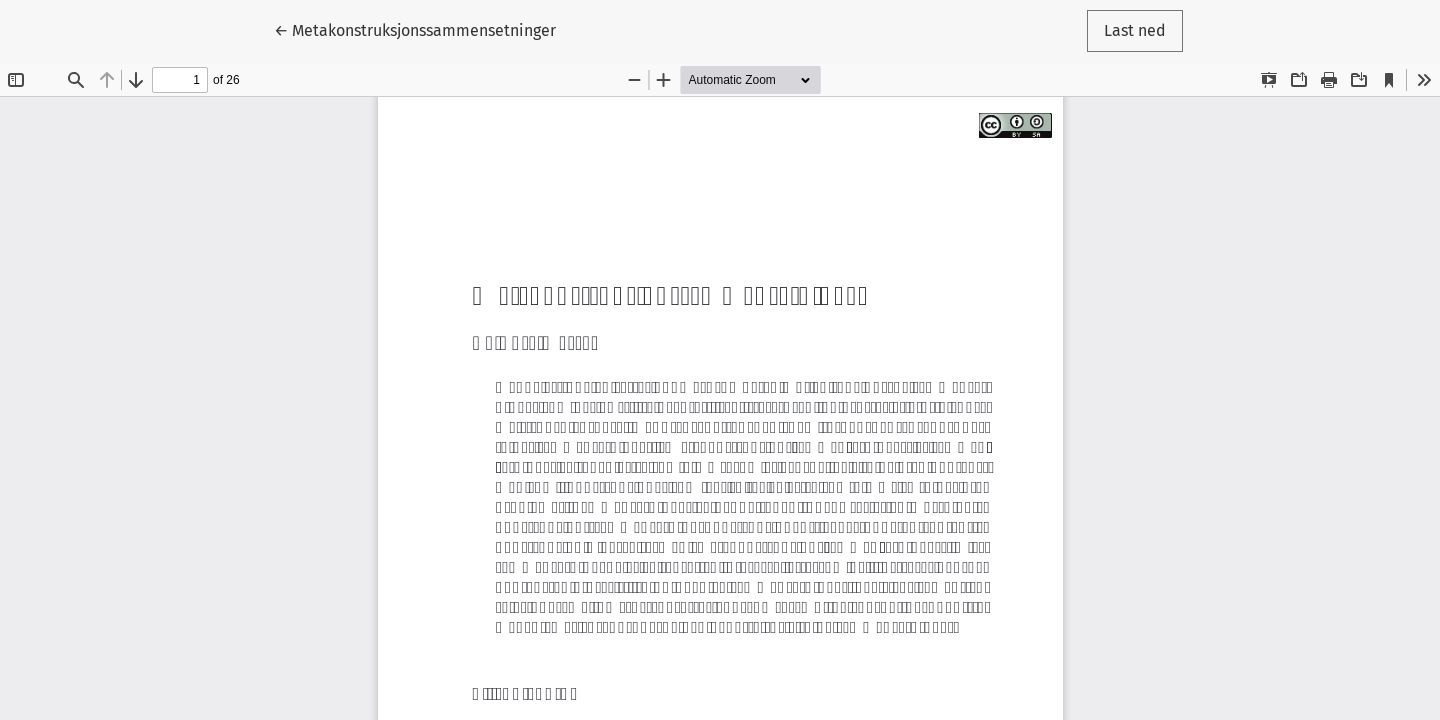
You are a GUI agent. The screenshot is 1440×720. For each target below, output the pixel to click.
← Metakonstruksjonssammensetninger (415, 29)
